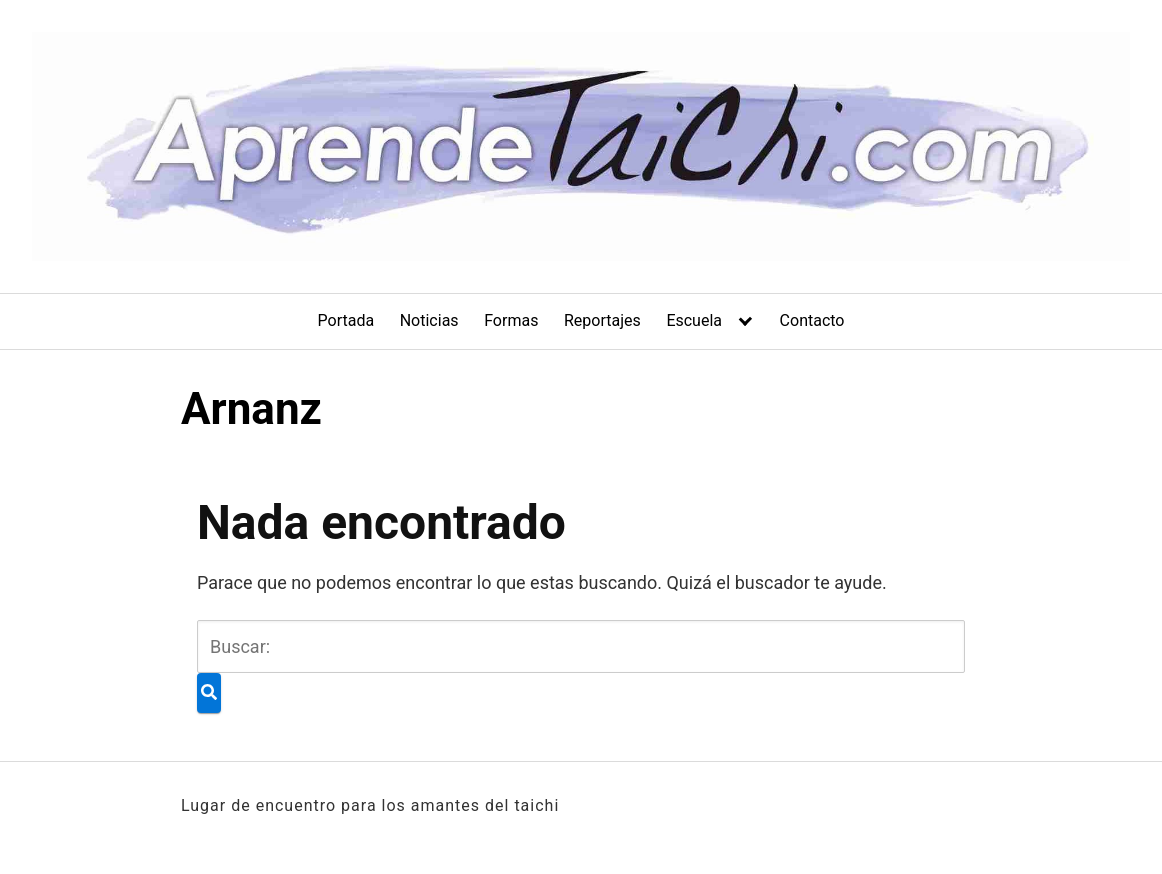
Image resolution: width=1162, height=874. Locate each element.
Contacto (812, 320)
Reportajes (602, 320)
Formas (511, 320)
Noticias (429, 320)
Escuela (694, 320)
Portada (346, 320)
